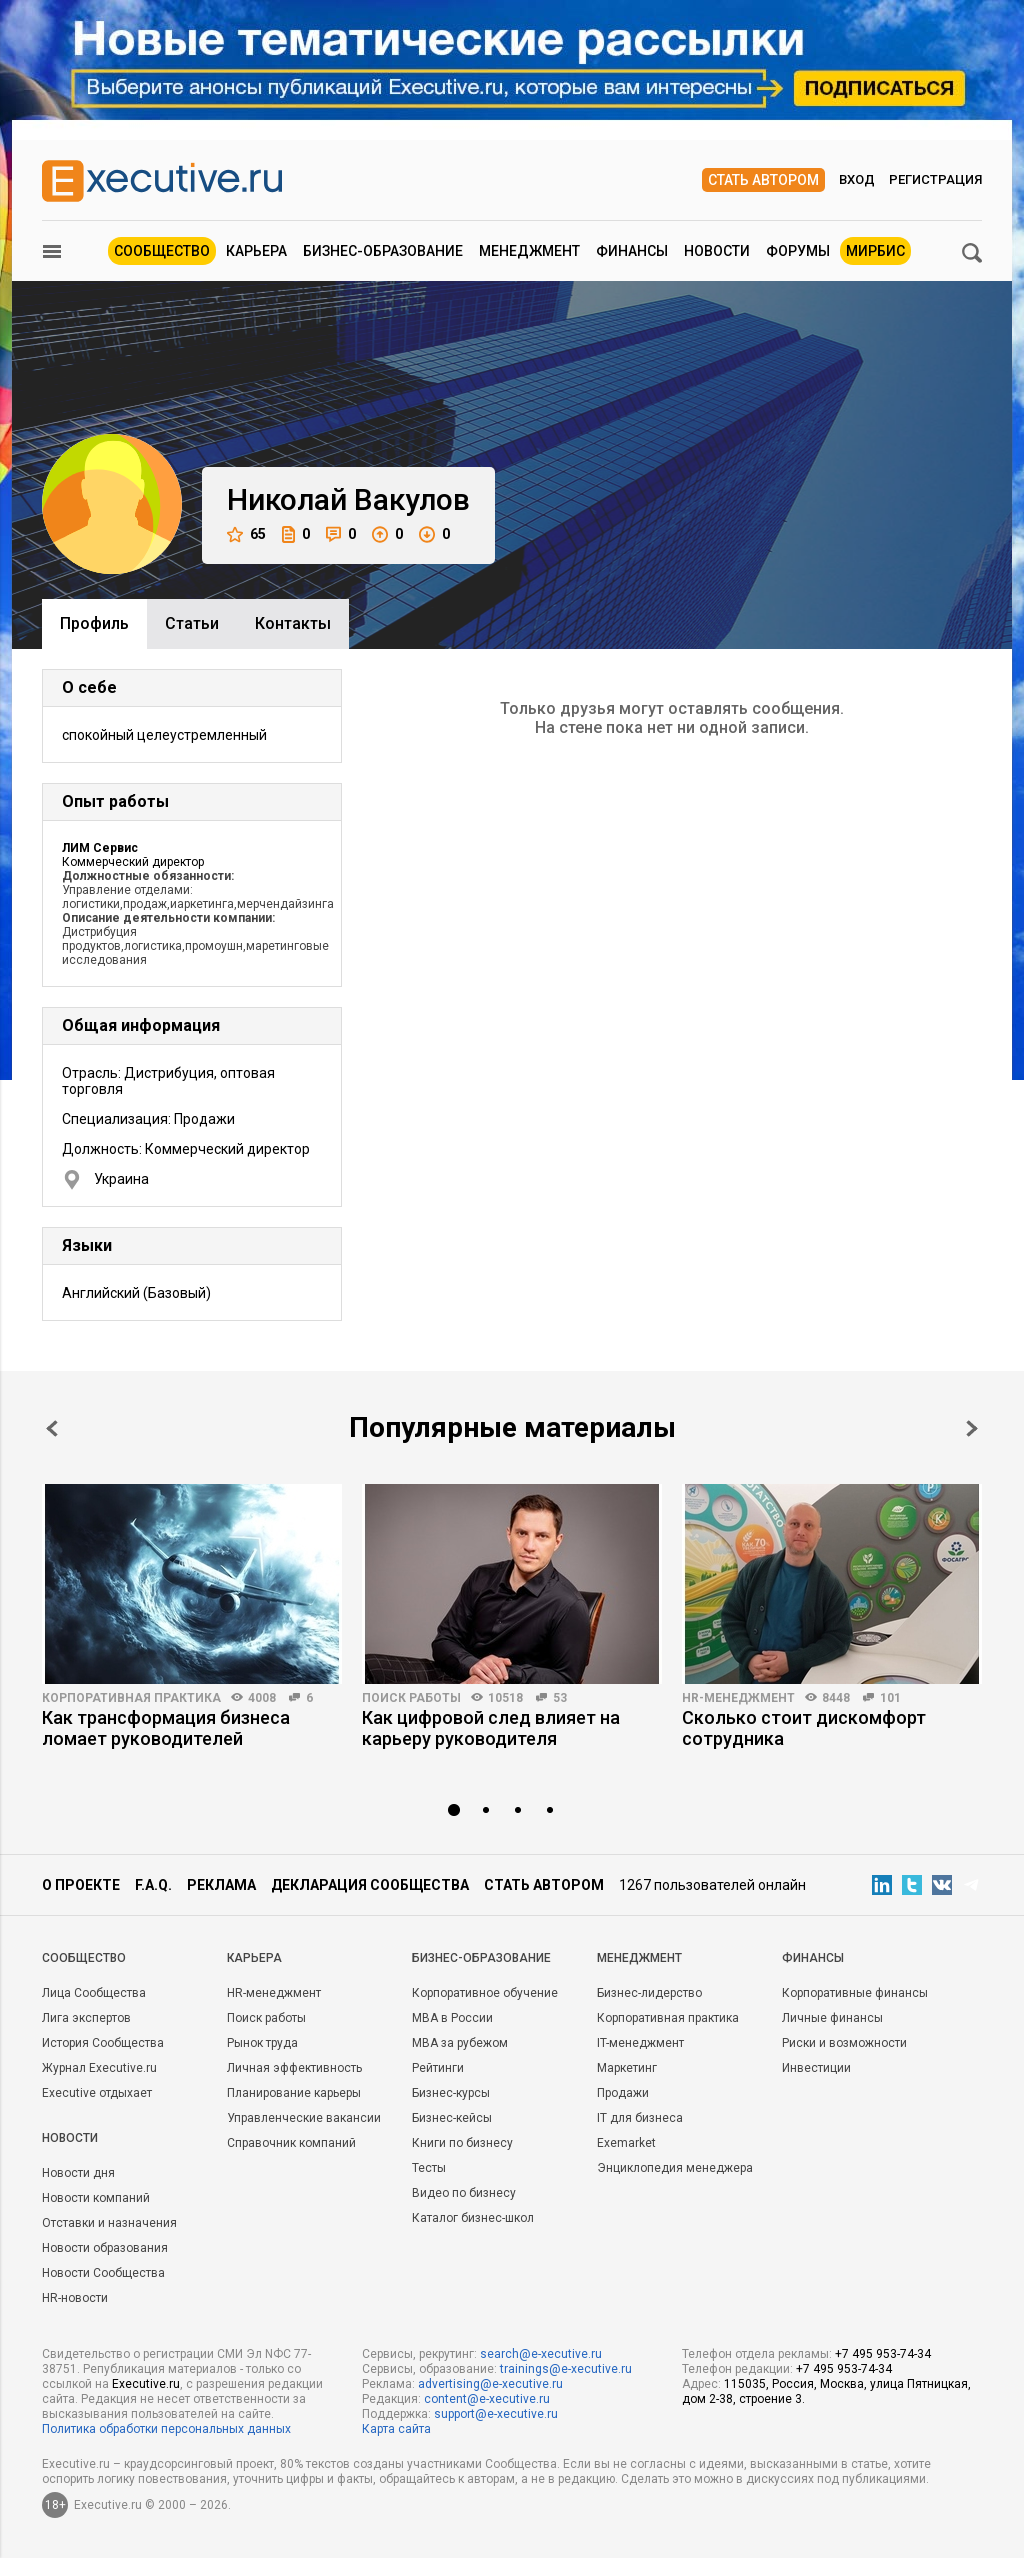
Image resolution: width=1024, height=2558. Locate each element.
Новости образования (105, 2248)
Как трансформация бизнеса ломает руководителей (166, 1728)
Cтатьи (192, 623)
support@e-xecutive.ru (496, 2414)
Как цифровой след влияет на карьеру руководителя (491, 1728)
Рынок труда (262, 2043)
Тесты (429, 2168)
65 (246, 534)
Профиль (94, 623)
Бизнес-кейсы (452, 2118)
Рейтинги (438, 2068)
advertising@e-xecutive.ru (490, 2384)
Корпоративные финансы (855, 1993)
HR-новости (75, 2298)
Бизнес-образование (383, 251)
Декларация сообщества (370, 1885)
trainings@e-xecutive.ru (566, 2369)
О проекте (81, 1885)
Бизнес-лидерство (649, 1993)
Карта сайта (396, 2429)
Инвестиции (816, 2068)
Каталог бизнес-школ (473, 2218)
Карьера (256, 251)
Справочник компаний (291, 2143)
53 (560, 1698)
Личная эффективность (294, 2068)
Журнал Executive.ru (99, 2068)
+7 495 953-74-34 (883, 2354)
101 (890, 1698)
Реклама (221, 1885)
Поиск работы (411, 1698)
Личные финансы (832, 2018)
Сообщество (162, 251)
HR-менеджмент (738, 1698)
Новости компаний (96, 2198)
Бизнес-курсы (451, 2093)
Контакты (293, 623)
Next (972, 1428)
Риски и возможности (844, 2043)
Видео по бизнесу (464, 2193)
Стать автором (763, 180)
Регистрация (935, 179)
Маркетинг (627, 2068)
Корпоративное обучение (485, 1993)
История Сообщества (103, 2043)
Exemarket (626, 2143)
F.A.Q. (153, 1885)
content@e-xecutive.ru (487, 2399)
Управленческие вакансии (304, 2118)
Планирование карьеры (294, 2093)
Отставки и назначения (109, 2223)
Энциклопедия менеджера (675, 2168)
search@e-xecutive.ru (541, 2354)
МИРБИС (875, 251)
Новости (717, 251)
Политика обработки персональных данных (166, 2429)
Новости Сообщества (103, 2273)
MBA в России (452, 2018)
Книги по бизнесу (462, 2143)
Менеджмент (529, 251)
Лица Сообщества (94, 1993)
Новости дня (78, 2173)
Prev (52, 1428)
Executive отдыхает (97, 2093)
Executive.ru (146, 2384)
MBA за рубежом (460, 2043)
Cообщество (84, 1958)
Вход (857, 179)
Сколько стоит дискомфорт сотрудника (804, 1728)
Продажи (623, 2093)
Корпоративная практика (131, 1698)
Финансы (632, 251)
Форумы (798, 251)
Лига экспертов (86, 2018)
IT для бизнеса (640, 2118)
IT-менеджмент (640, 2043)
